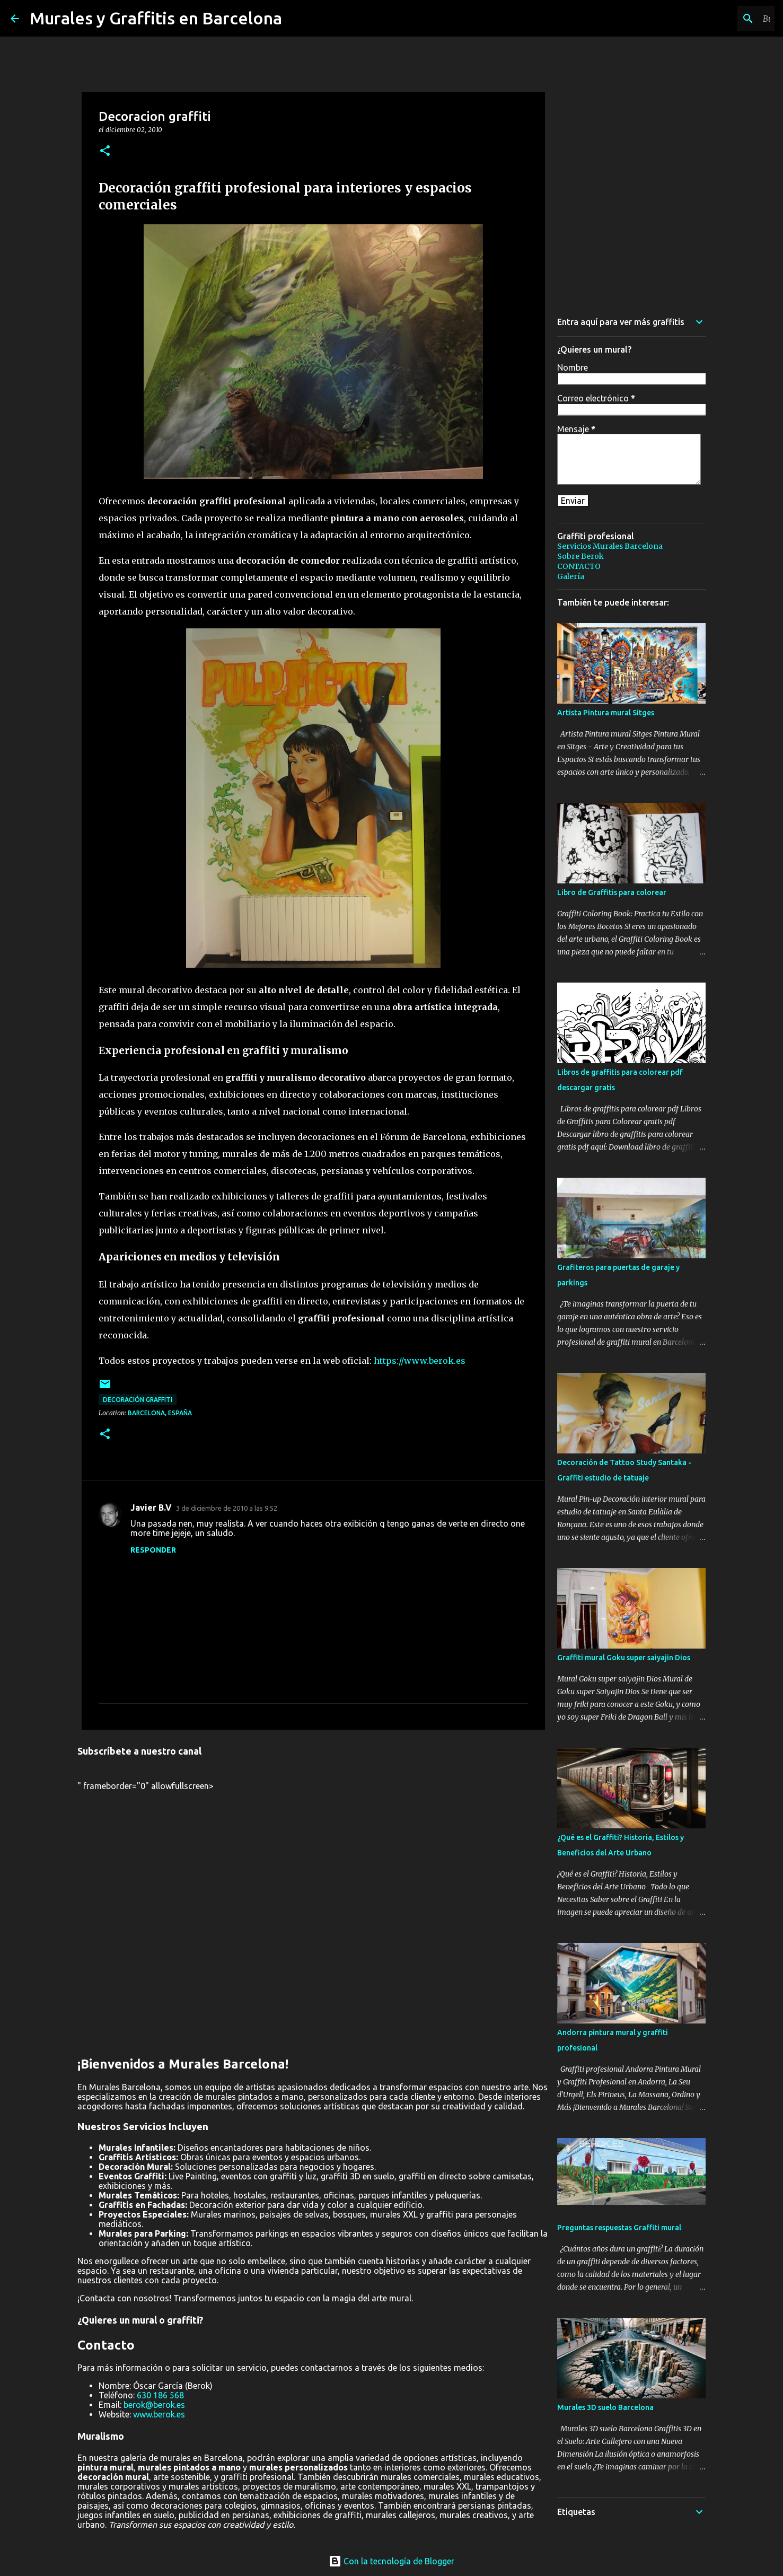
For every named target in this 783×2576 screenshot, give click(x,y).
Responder (153, 1550)
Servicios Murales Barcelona (610, 546)
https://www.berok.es (419, 1360)
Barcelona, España (160, 1412)
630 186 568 (160, 2395)
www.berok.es (159, 2414)
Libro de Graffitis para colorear (611, 892)
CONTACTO (579, 566)
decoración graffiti (137, 1399)
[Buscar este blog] (719, 18)
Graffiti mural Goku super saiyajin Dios (623, 1657)
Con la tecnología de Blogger (391, 2561)
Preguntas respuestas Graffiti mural (619, 2227)
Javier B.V (151, 1507)
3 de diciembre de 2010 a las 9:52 (226, 1508)
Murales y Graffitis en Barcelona (156, 18)
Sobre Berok (580, 556)
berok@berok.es (154, 2404)
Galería (570, 576)
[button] (105, 151)
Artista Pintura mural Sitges (605, 712)
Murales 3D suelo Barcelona (605, 2407)
